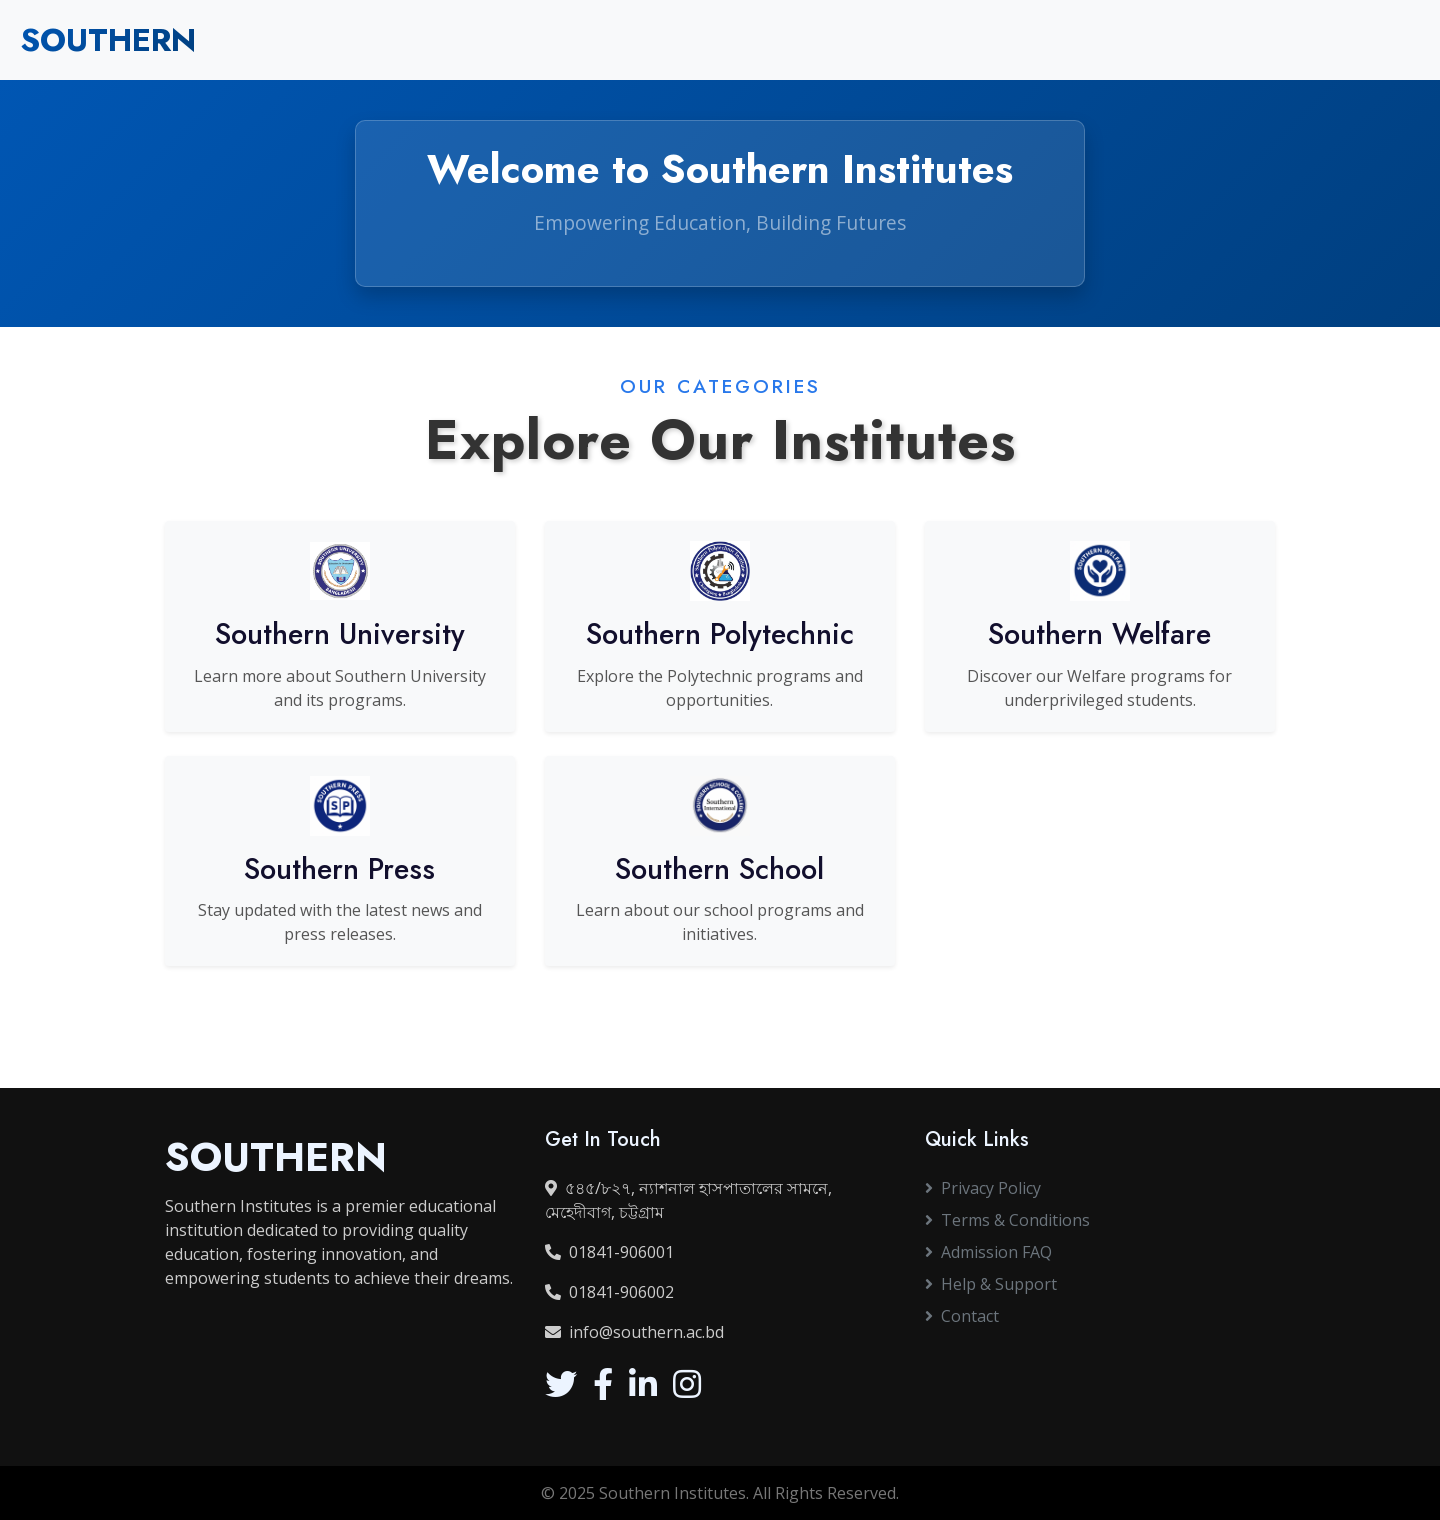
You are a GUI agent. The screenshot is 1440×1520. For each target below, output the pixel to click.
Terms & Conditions (1007, 1220)
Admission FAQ (988, 1252)
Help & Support (991, 1284)
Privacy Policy (983, 1188)
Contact (962, 1316)
